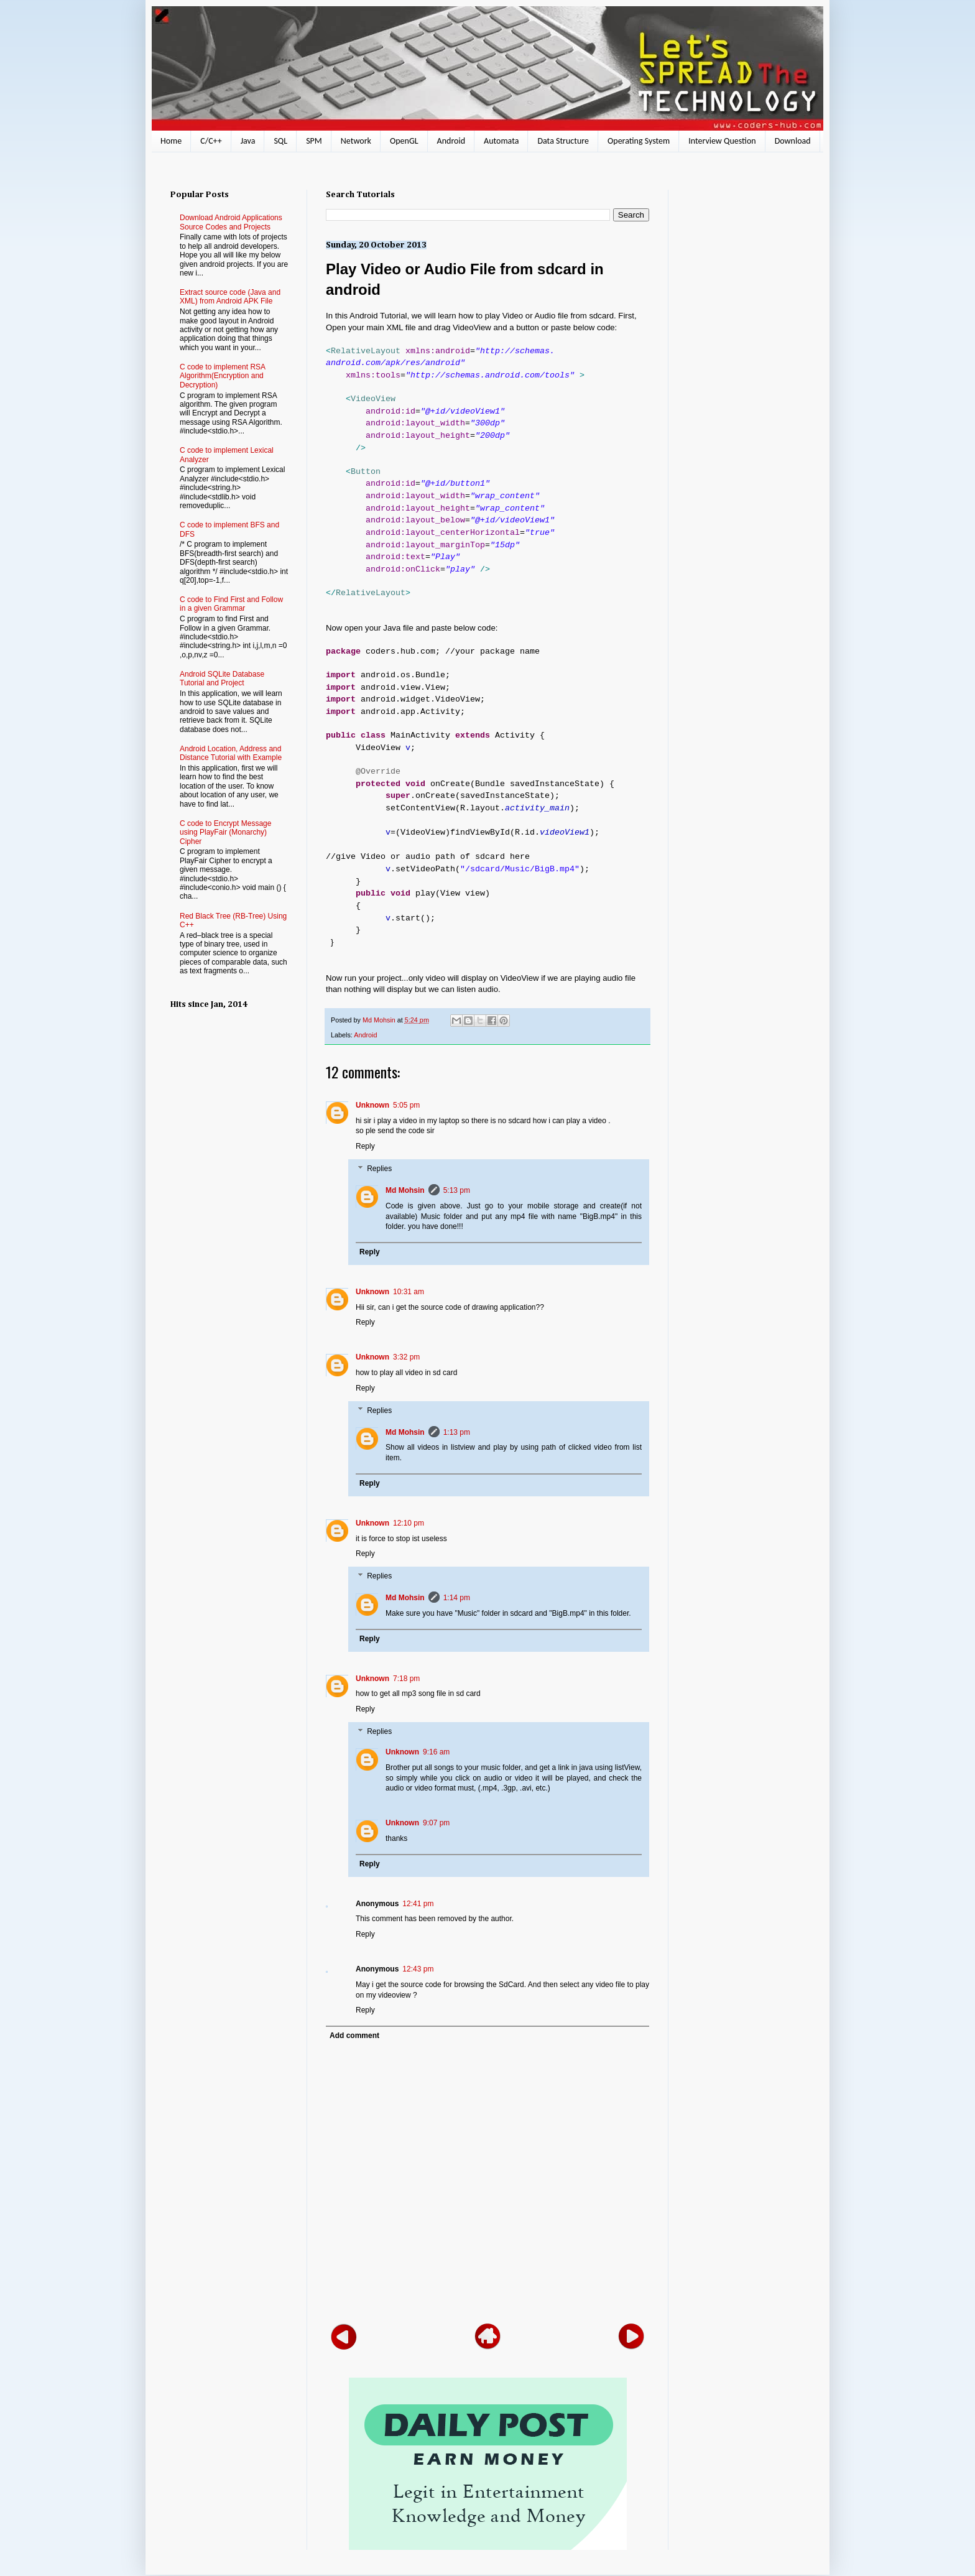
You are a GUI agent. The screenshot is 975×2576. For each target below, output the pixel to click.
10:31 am (408, 1291)
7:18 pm (406, 1678)
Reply (365, 1146)
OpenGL (404, 141)
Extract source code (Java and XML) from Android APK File (230, 296)
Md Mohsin (405, 1190)
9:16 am (436, 1752)
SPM (314, 141)
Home (171, 141)
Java (248, 141)
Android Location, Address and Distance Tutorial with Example (231, 753)
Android (451, 141)
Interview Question (722, 141)
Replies (379, 1168)
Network (356, 141)
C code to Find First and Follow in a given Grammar (231, 604)
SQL (280, 141)
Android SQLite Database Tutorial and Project (222, 678)
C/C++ (210, 141)
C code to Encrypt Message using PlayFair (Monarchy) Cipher (225, 832)
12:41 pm (417, 1903)
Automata (501, 141)
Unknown (372, 1105)
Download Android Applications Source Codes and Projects (231, 222)
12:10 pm (408, 1523)
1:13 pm (456, 1432)
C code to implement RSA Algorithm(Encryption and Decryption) (222, 376)
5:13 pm (456, 1190)
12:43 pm (417, 1969)
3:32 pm (406, 1357)
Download (793, 141)
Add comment (354, 2035)
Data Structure (563, 141)
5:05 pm (406, 1105)
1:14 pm (456, 1597)
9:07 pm (436, 1822)
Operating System (639, 141)
